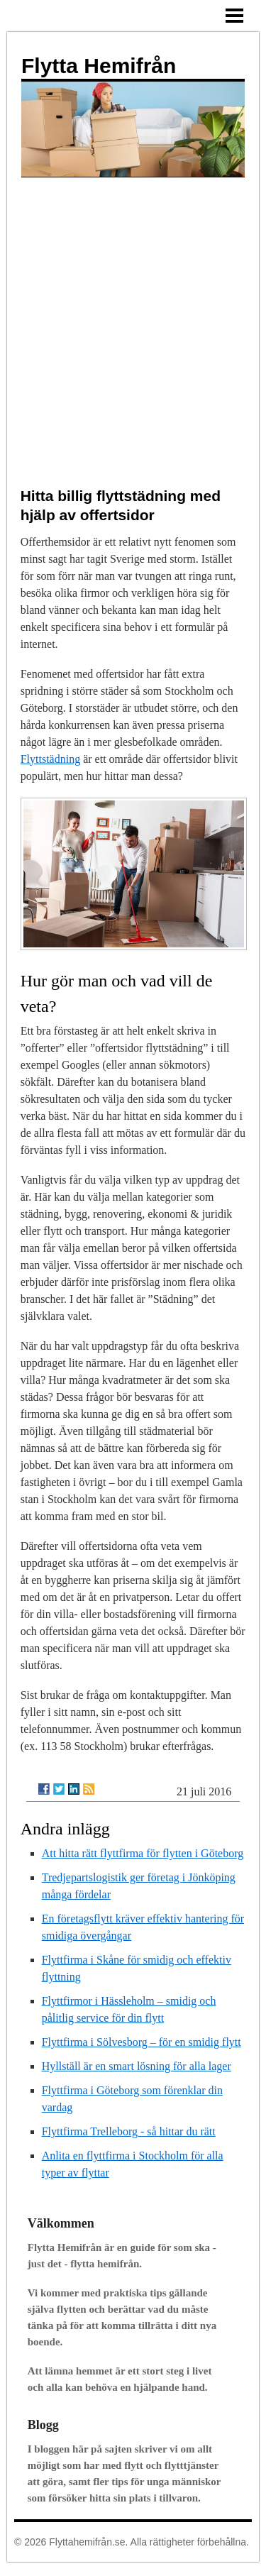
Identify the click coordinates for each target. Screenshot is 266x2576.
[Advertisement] (133, 318)
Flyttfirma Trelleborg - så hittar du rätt (129, 2131)
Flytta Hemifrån (98, 65)
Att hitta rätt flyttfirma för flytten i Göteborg (143, 1853)
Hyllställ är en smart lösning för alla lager (136, 2066)
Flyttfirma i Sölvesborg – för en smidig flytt (141, 2042)
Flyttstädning (50, 759)
